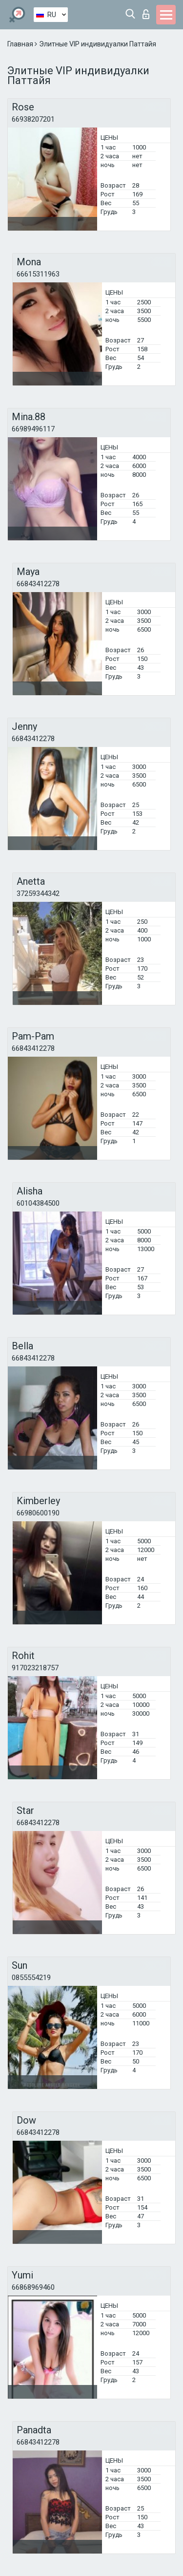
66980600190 (38, 1513)
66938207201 (33, 119)
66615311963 (38, 274)
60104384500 (38, 1203)
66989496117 (33, 429)
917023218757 (35, 1667)
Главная (21, 44)
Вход (145, 14)
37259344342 (38, 893)
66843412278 (38, 583)
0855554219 (31, 1977)
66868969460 (33, 2287)
